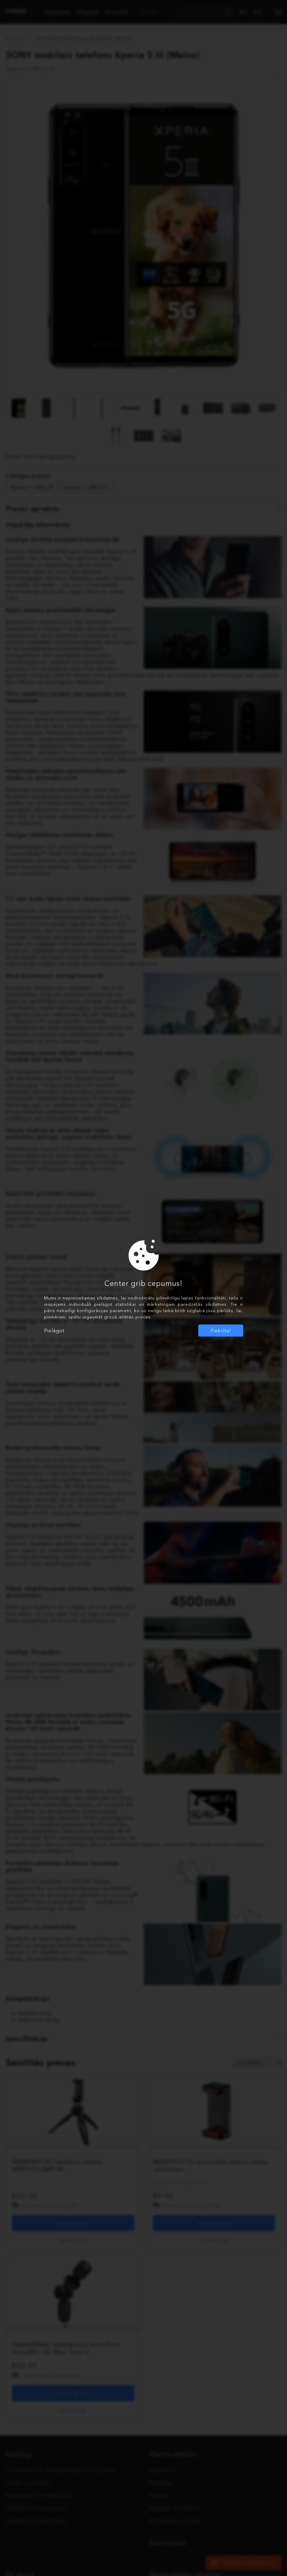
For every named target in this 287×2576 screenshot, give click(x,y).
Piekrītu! (220, 1331)
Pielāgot (54, 1331)
